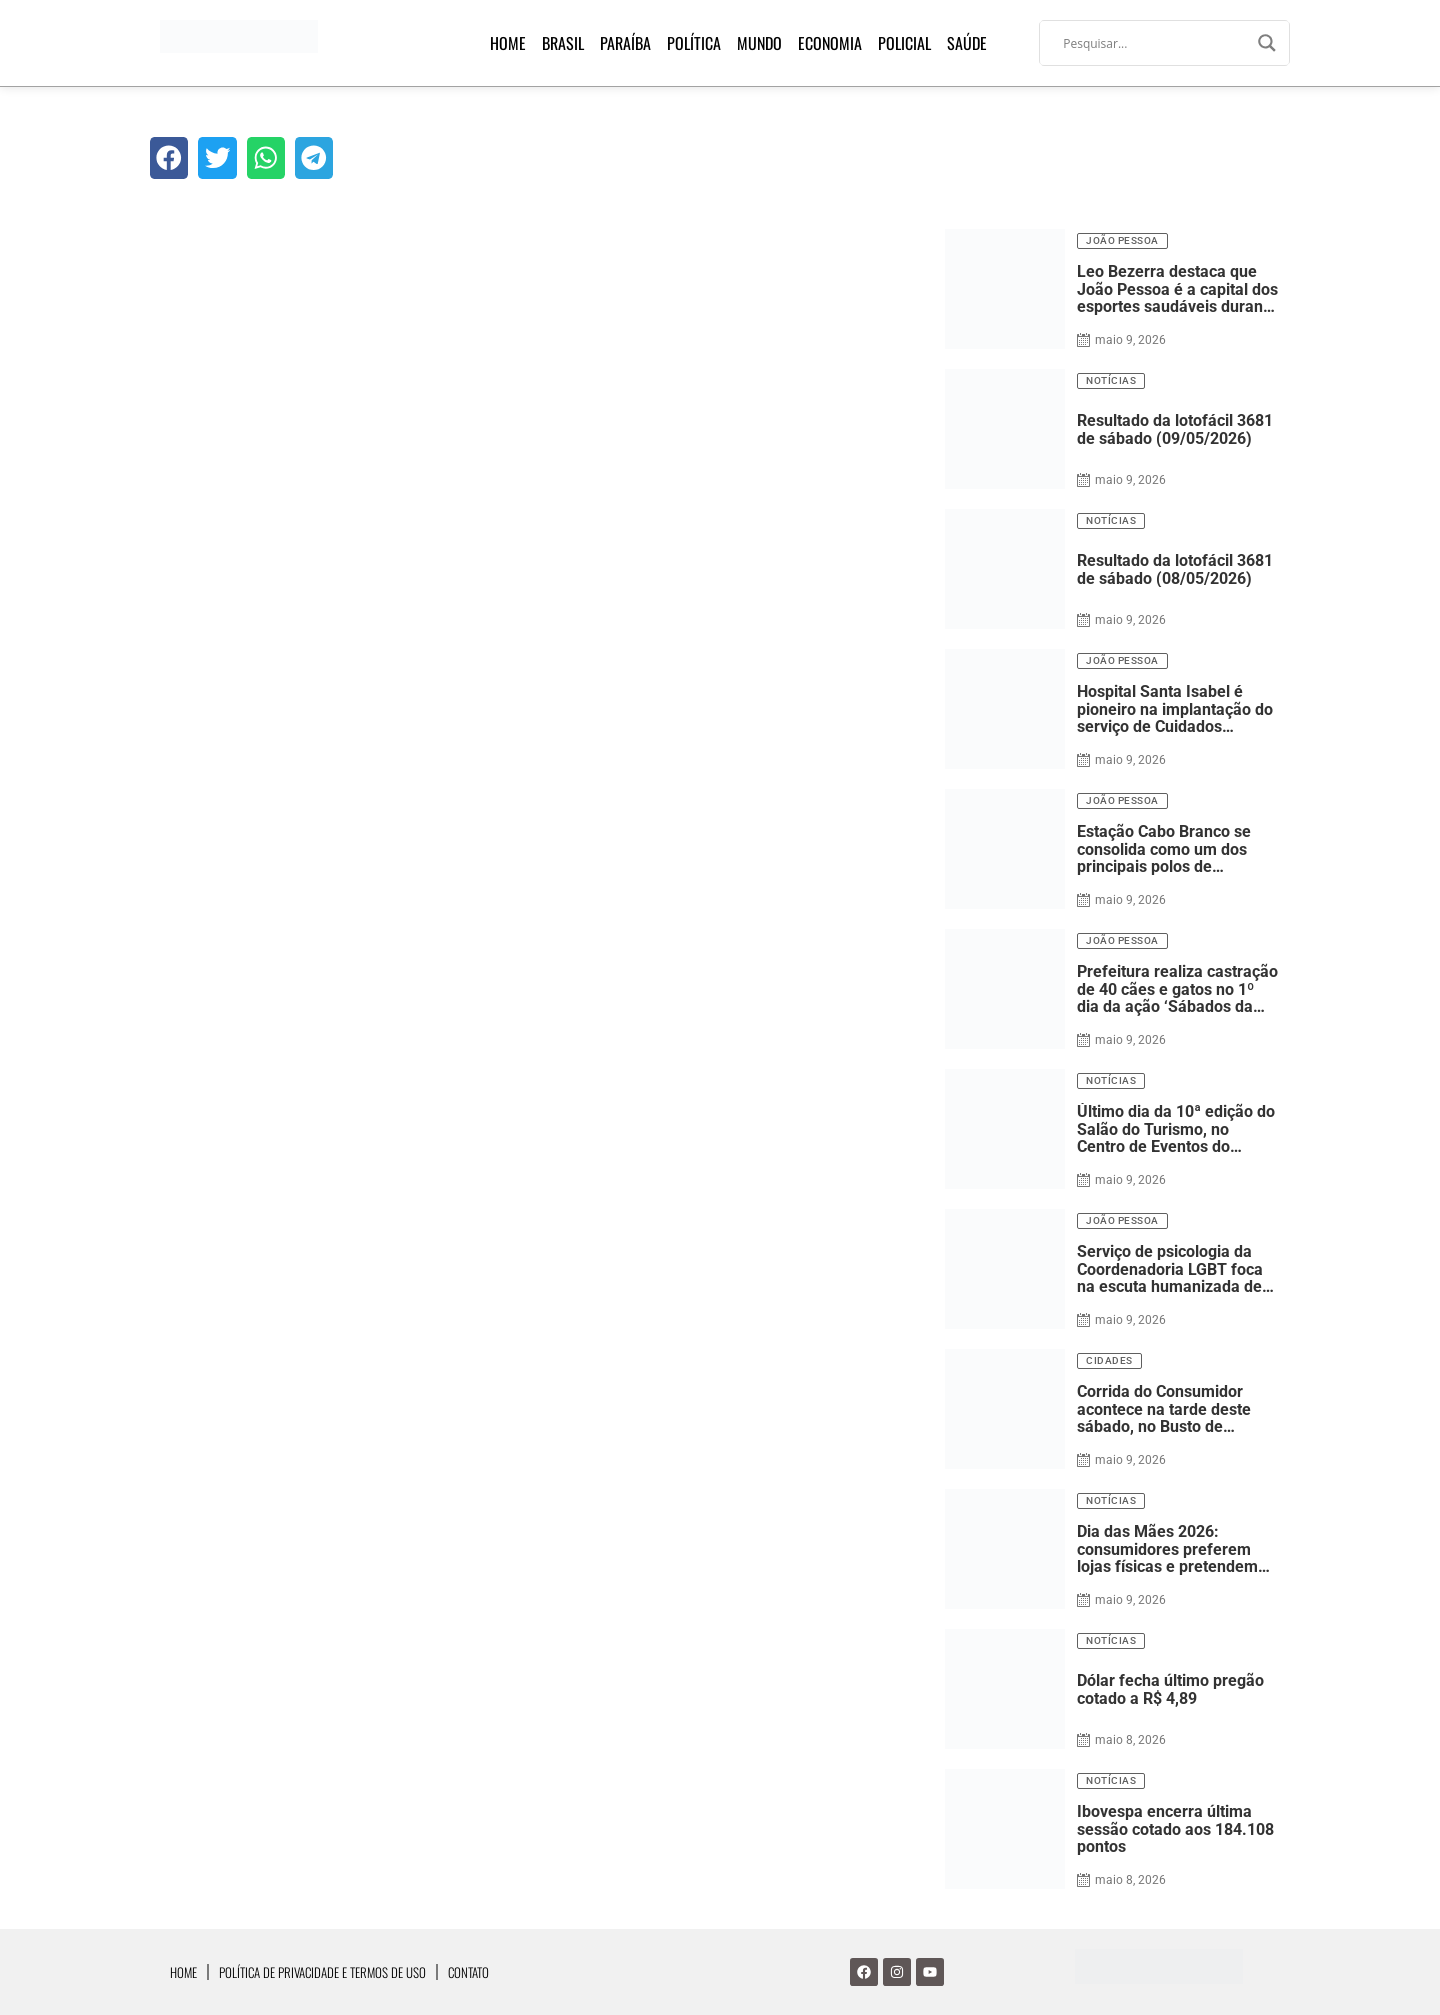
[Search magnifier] (1267, 43)
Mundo (759, 43)
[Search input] (1155, 43)
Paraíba (625, 43)
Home (508, 43)
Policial (904, 43)
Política (694, 43)
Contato (468, 1972)
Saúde (967, 43)
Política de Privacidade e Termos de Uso (322, 1972)
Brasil (563, 43)
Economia (830, 43)
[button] (169, 158)
